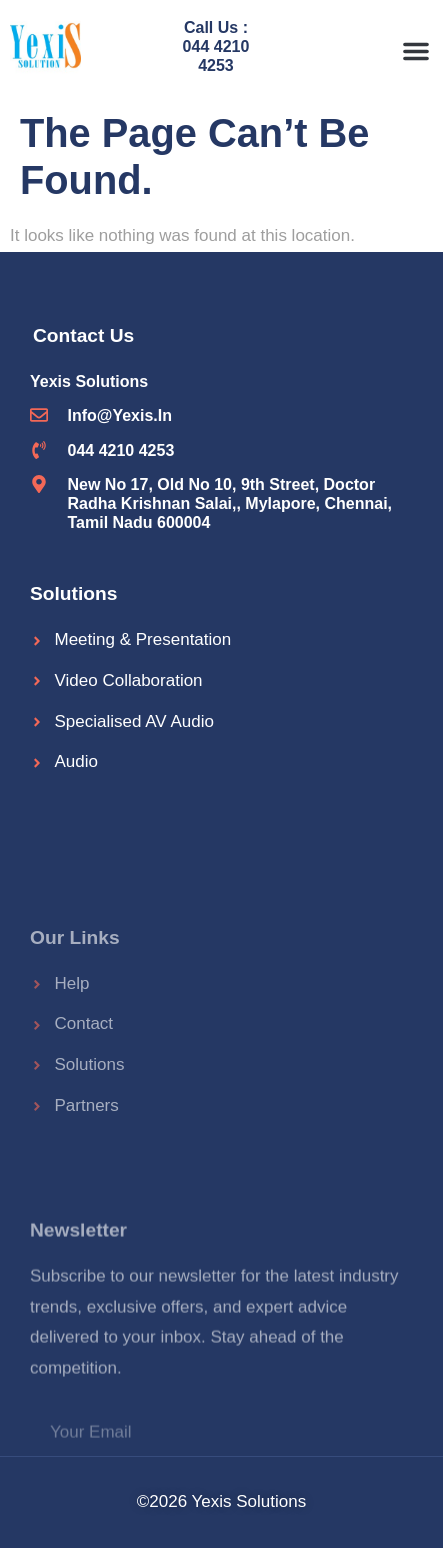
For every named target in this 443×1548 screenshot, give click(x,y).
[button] (416, 51)
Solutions (73, 593)
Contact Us (83, 335)
